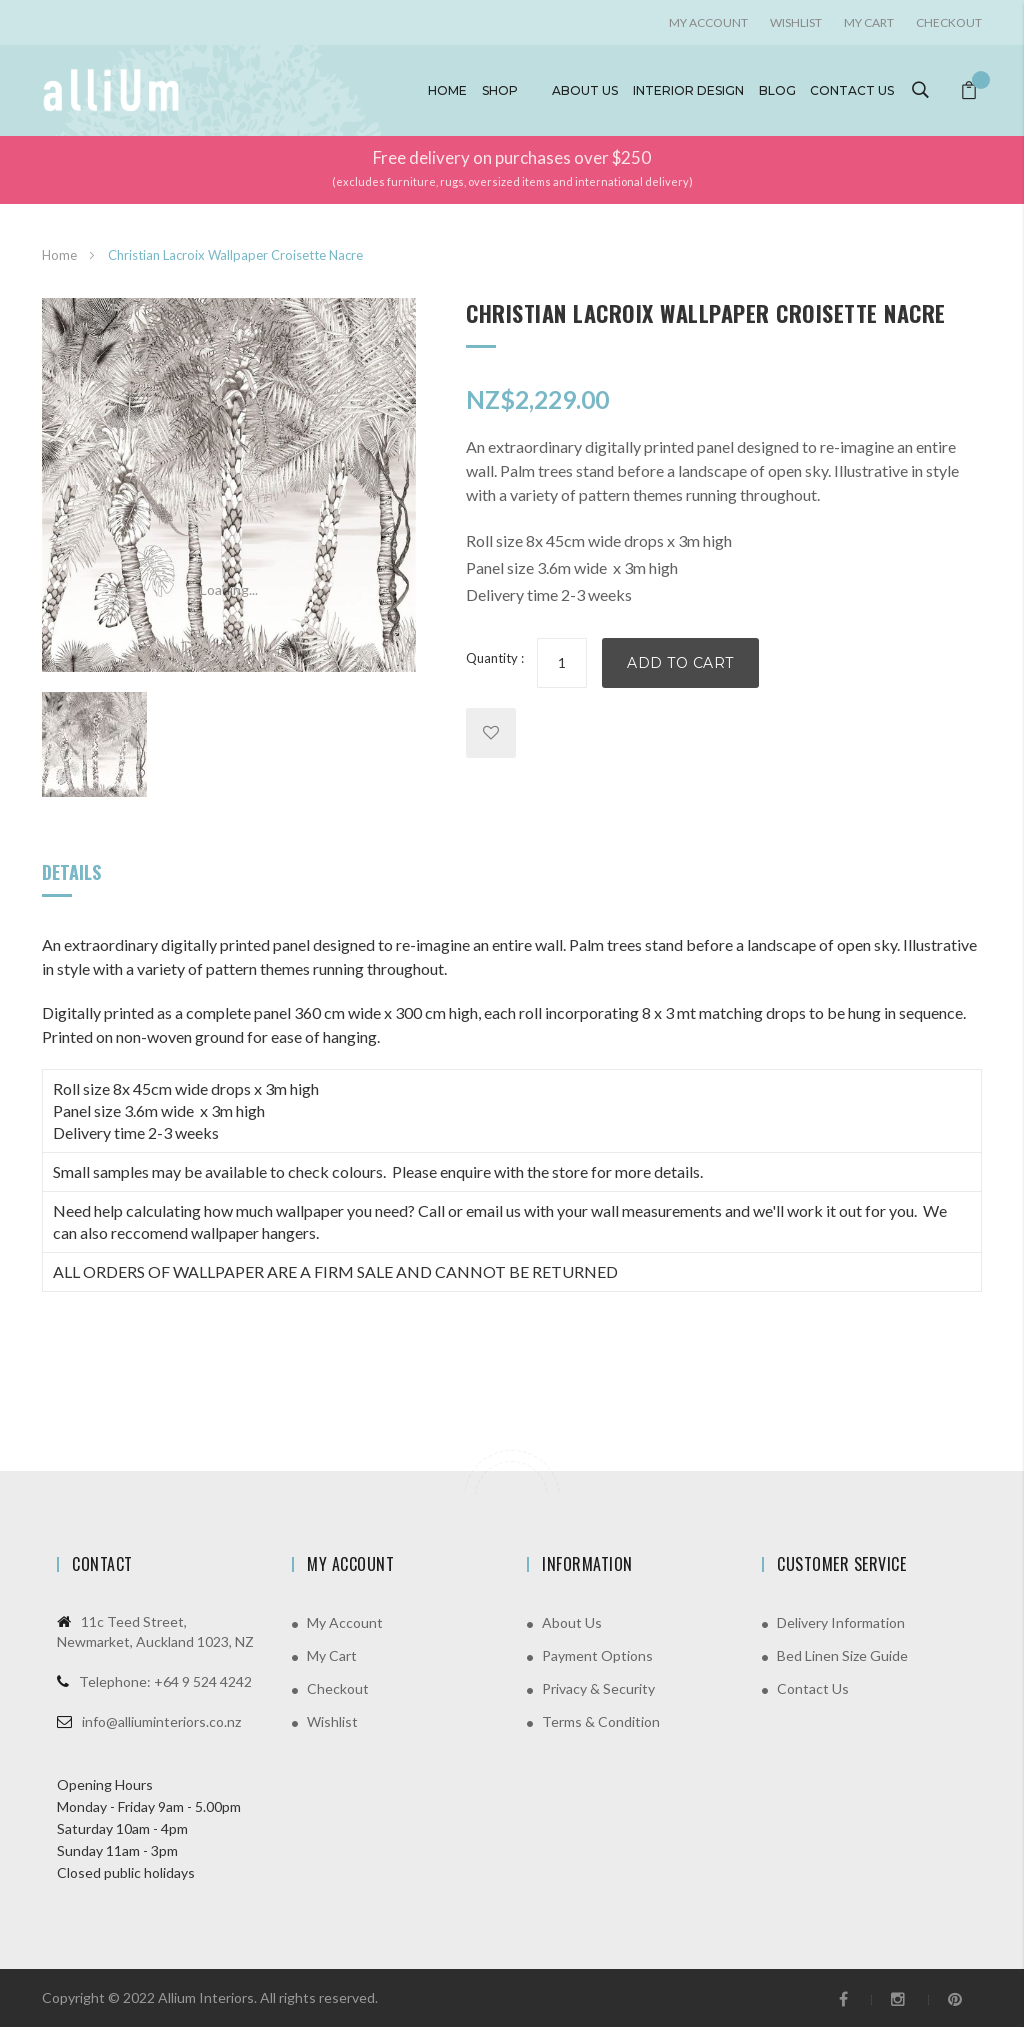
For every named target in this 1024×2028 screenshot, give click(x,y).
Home (451, 90)
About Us (572, 1623)
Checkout (949, 22)
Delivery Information (841, 1623)
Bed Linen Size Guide (842, 1656)
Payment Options (597, 1656)
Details (71, 873)
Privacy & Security (598, 1689)
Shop (503, 90)
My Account (345, 1623)
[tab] (71, 880)
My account (708, 22)
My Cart (869, 22)
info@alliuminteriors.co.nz (161, 1722)
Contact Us (813, 1689)
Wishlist (796, 22)
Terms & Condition (601, 1722)
